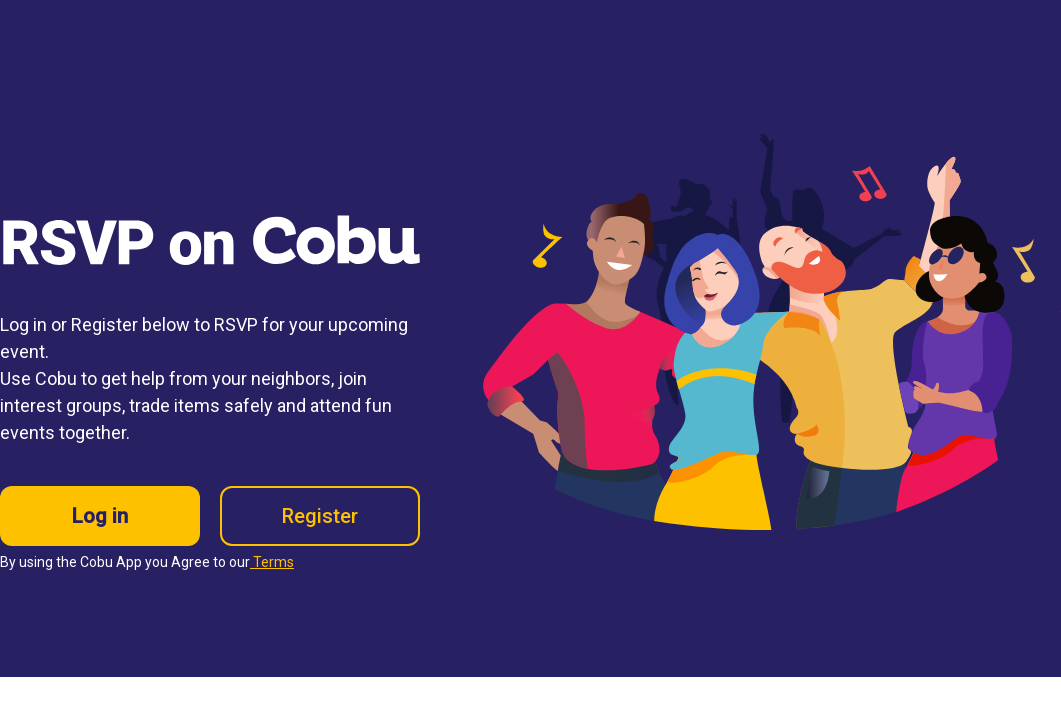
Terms (272, 562)
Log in (100, 516)
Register (320, 516)
